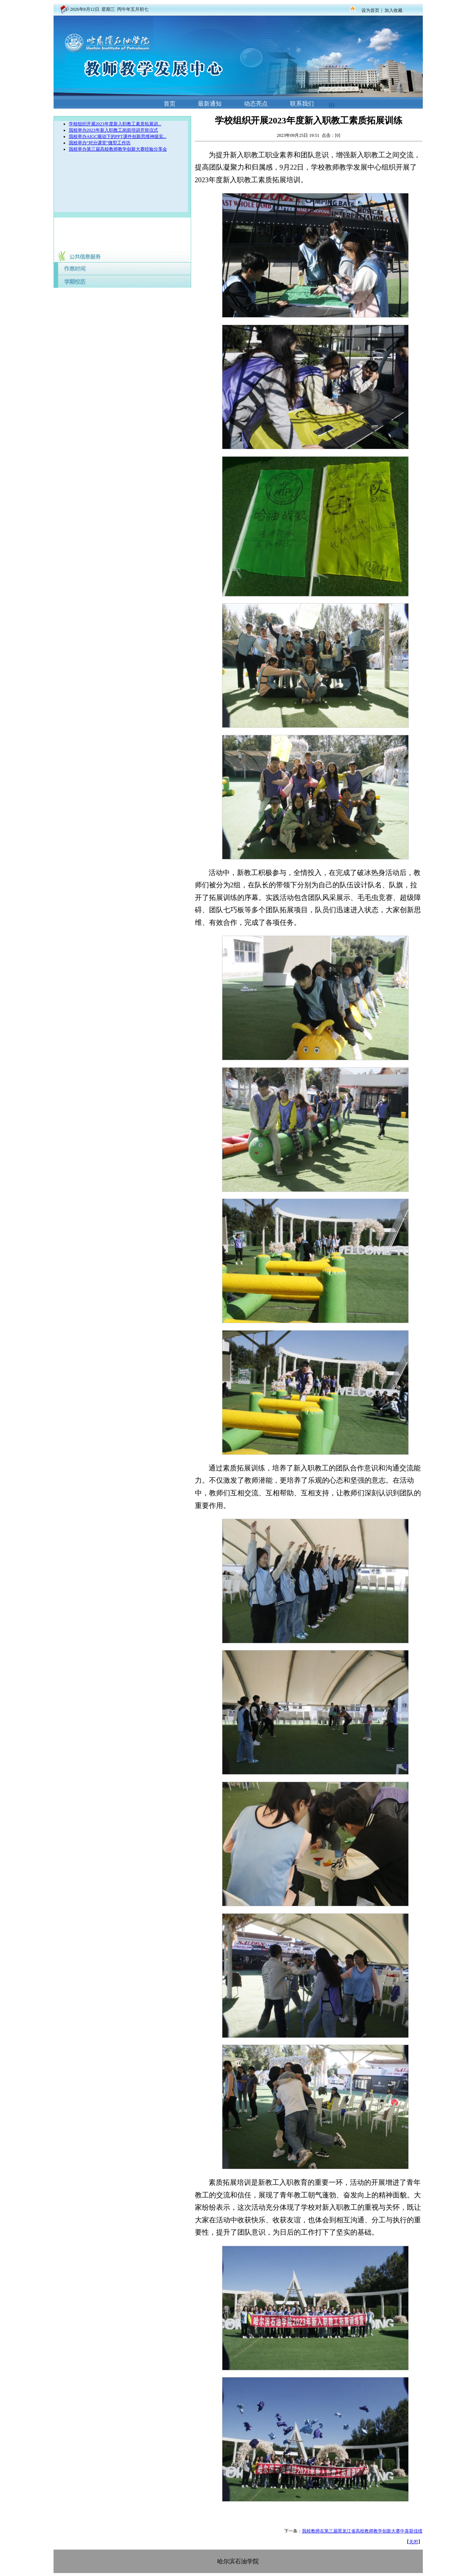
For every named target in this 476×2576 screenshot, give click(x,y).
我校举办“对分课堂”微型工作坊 (100, 142)
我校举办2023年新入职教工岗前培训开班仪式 (113, 130)
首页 (170, 103)
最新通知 (210, 103)
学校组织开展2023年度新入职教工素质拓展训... (115, 123)
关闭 (413, 2541)
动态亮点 (256, 103)
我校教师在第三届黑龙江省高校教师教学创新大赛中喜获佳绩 (362, 2531)
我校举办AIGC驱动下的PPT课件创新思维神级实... (118, 136)
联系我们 (302, 103)
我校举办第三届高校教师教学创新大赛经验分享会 (118, 149)
